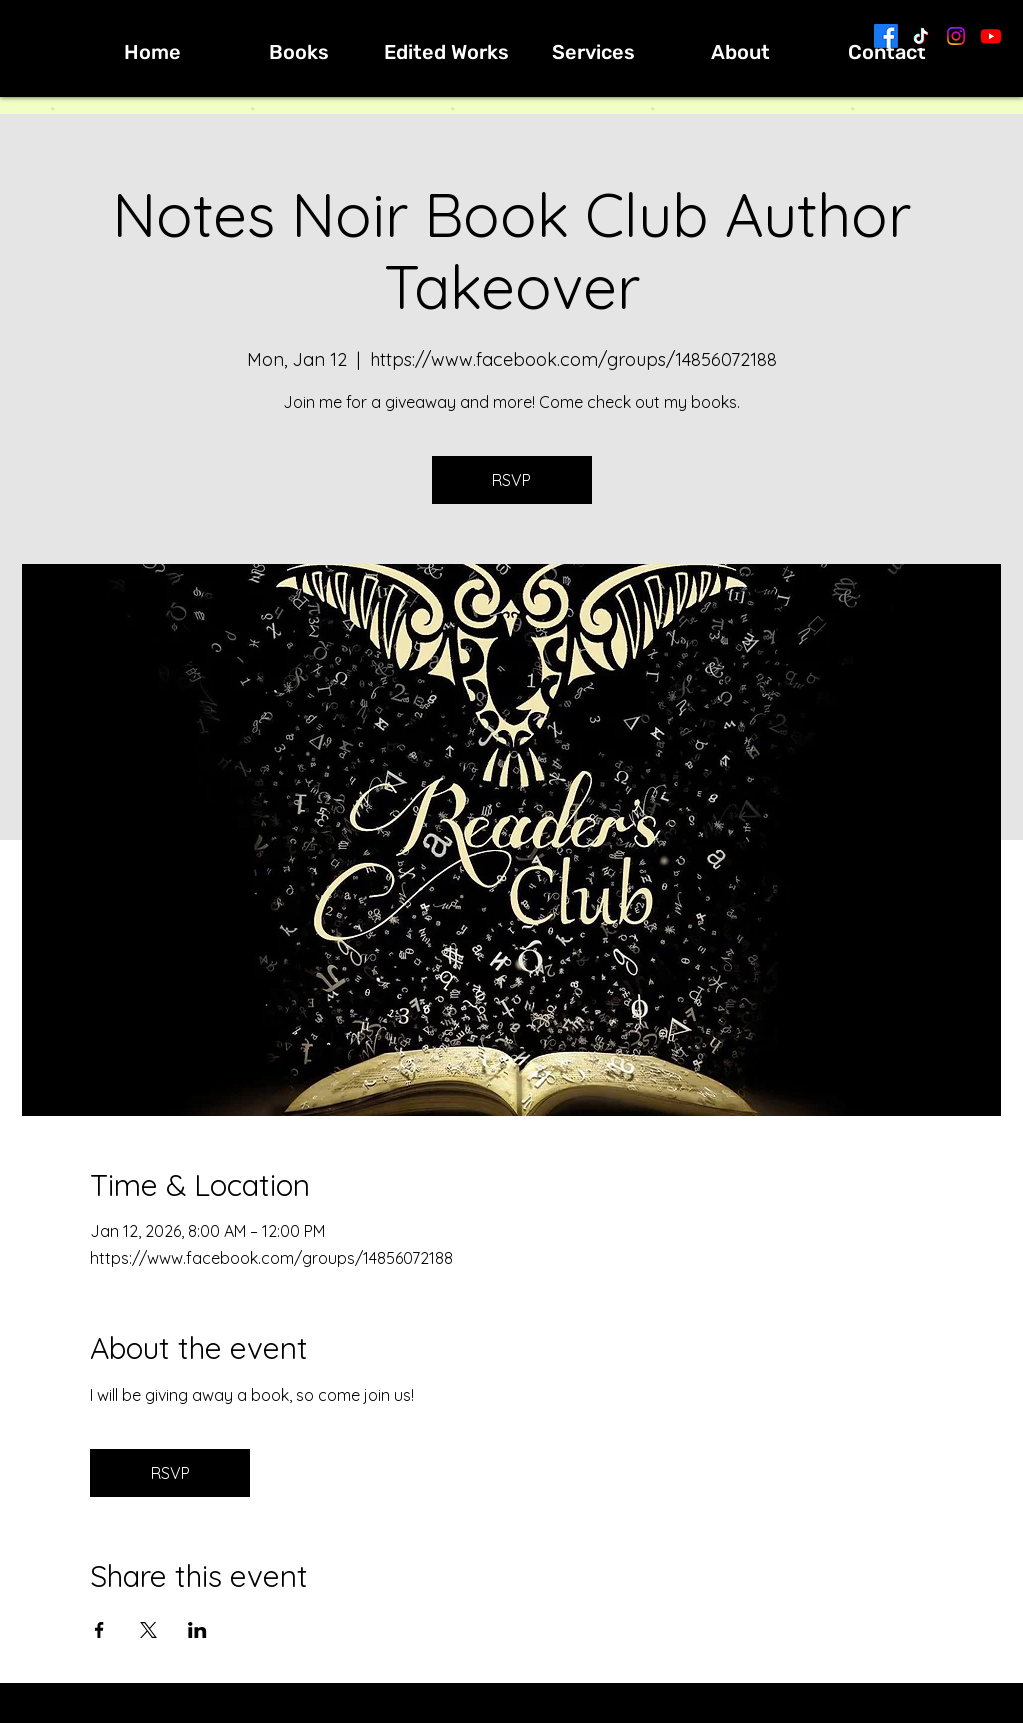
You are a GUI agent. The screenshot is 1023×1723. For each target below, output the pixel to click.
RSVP (511, 480)
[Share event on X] (148, 1630)
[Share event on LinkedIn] (197, 1630)
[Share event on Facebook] (99, 1630)
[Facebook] (886, 36)
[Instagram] (956, 36)
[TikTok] (921, 36)
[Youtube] (991, 36)
